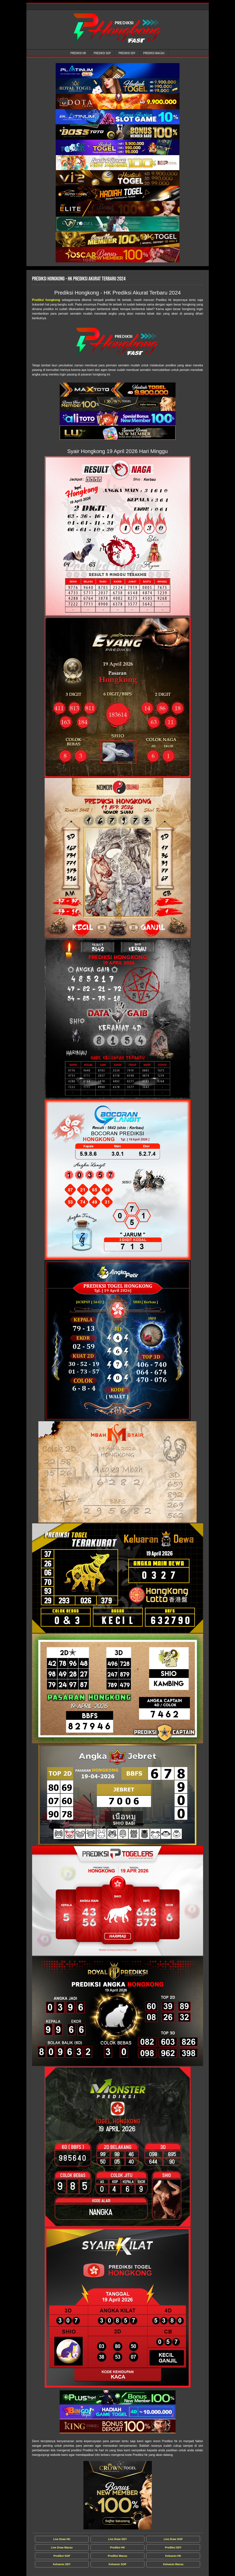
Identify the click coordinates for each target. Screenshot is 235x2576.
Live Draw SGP (173, 2539)
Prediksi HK (78, 53)
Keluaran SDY (62, 2564)
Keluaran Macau (173, 2564)
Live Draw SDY (117, 2539)
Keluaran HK (173, 2555)
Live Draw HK (61, 2539)
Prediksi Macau (154, 53)
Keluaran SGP (117, 2564)
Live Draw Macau (62, 2547)
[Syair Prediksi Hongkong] (118, 71)
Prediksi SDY (127, 53)
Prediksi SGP (102, 53)
